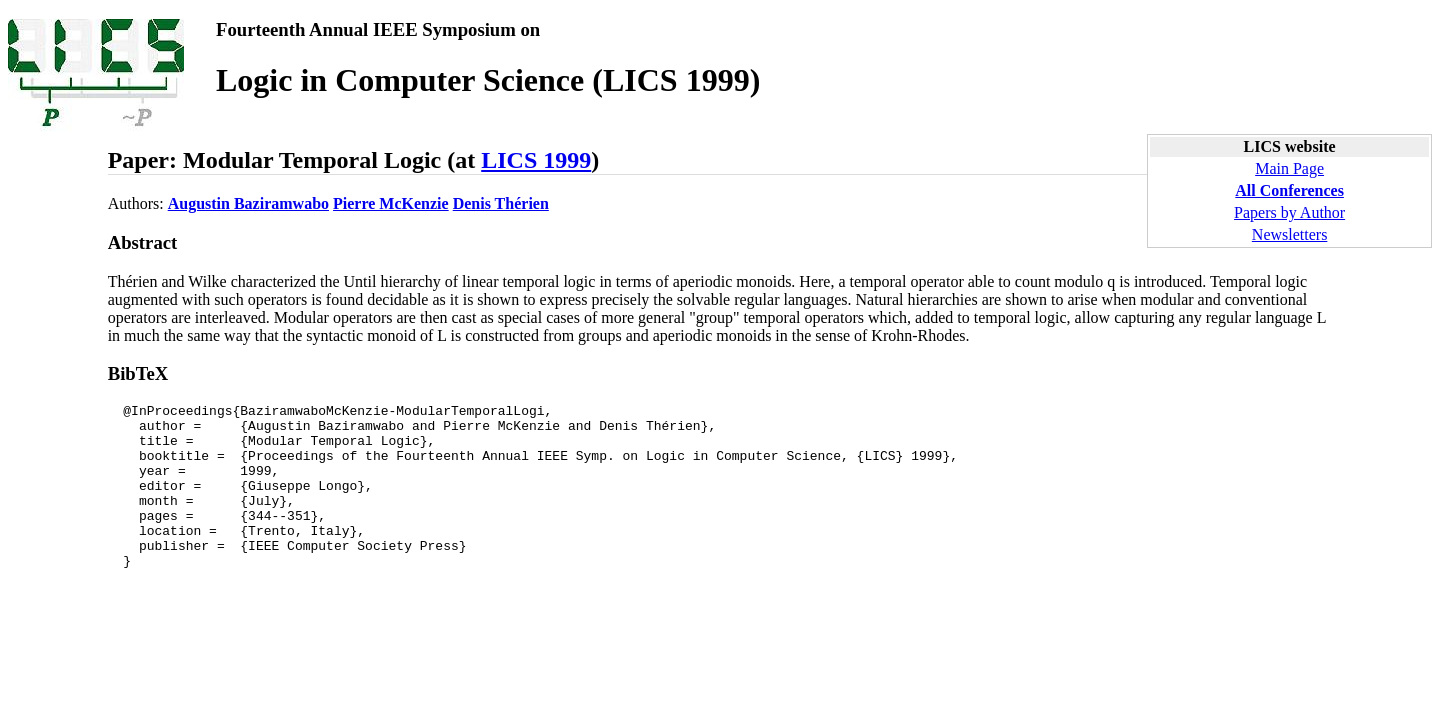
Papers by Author (1289, 212)
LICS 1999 (536, 160)
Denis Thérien (501, 203)
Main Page (1289, 168)
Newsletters (1290, 234)
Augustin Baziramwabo (248, 203)
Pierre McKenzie (391, 203)
